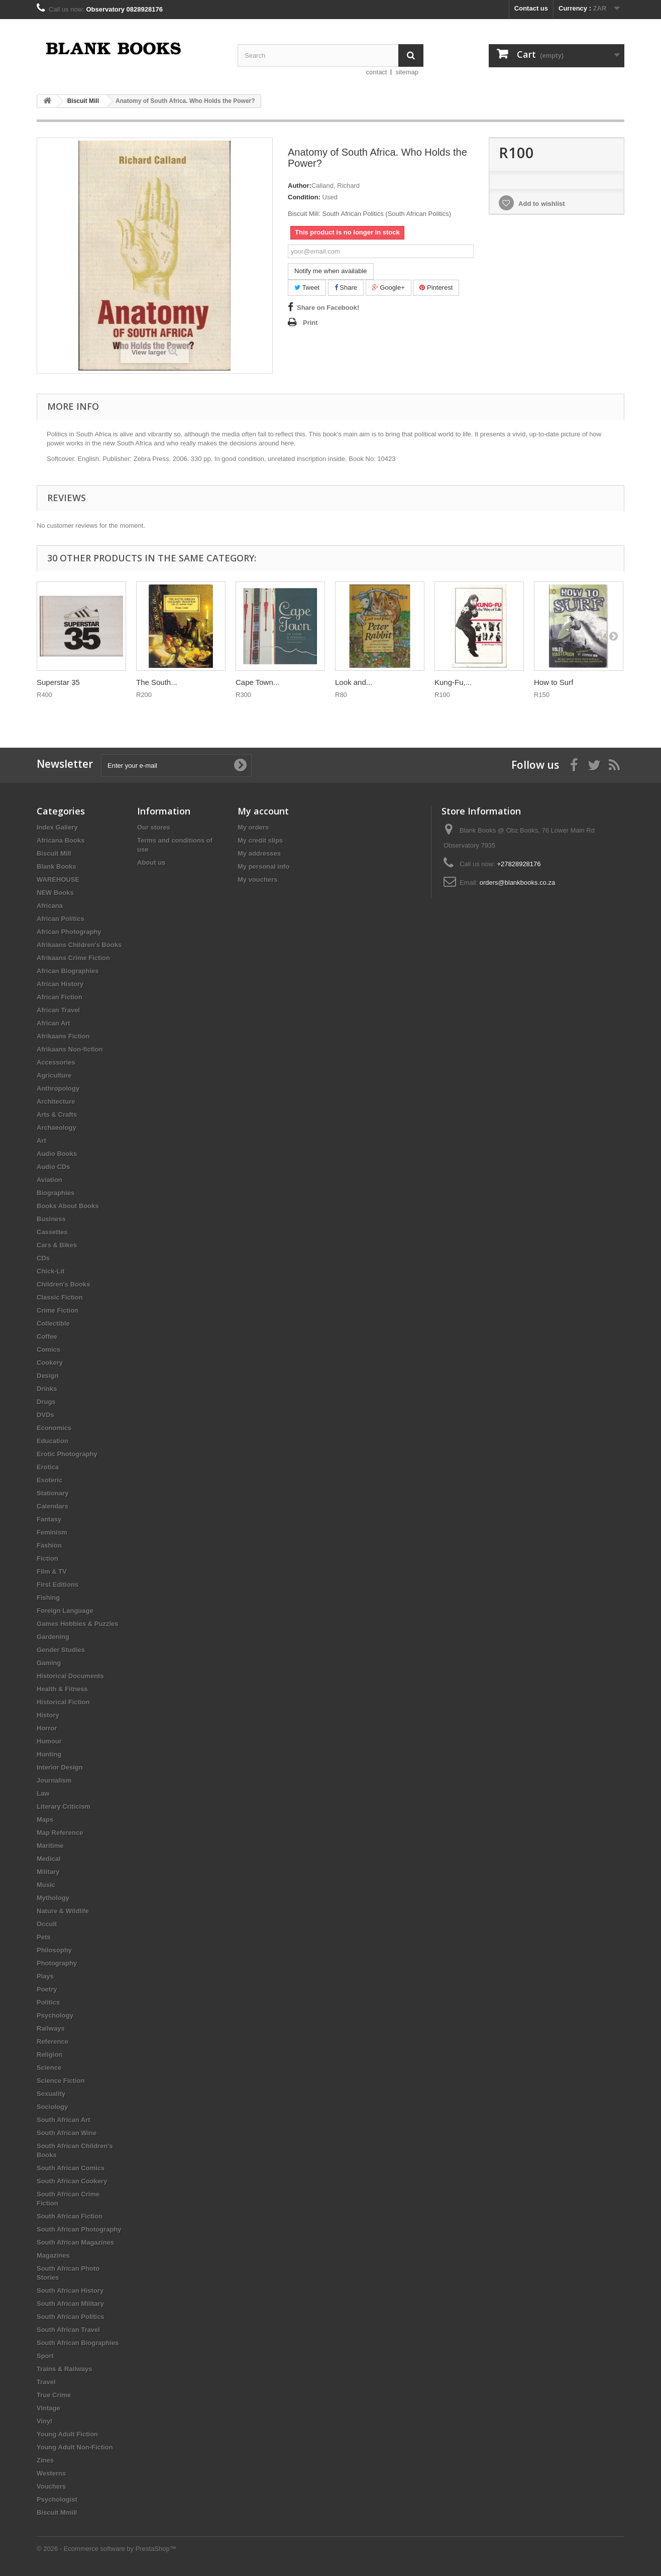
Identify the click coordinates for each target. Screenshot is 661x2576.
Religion (49, 2054)
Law (43, 1793)
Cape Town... (257, 682)
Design (47, 1375)
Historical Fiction (63, 1702)
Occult (47, 1924)
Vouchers (51, 2486)
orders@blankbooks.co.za (518, 882)
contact (376, 72)
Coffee (47, 1336)
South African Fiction (69, 2216)
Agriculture (54, 1075)
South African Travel (68, 2329)
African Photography (69, 931)
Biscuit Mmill (57, 2512)
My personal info (263, 866)
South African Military (70, 2303)
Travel (46, 2382)
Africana (50, 905)
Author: (299, 185)
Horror (47, 1728)
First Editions (57, 1584)
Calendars (52, 1506)
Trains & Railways (64, 2369)
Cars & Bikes (57, 1245)
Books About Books (68, 1206)
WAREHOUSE (58, 879)
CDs (43, 1258)
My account (263, 811)
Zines (45, 2460)
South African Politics (70, 2316)
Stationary (53, 1493)
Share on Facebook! (328, 307)
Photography (57, 1963)
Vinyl (44, 2421)
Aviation (49, 1180)
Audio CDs (53, 1166)
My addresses (259, 853)
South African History (70, 2290)
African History (60, 984)
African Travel (58, 1010)
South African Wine (66, 2133)
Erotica (48, 1467)
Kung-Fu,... (453, 682)
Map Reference (60, 1832)
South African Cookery (72, 2181)
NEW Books (55, 892)
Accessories (56, 1062)
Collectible (53, 1323)
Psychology (55, 2015)
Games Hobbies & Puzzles (78, 1623)
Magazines (53, 2255)
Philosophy (54, 1950)
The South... (156, 682)
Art (41, 1140)
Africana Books (60, 840)
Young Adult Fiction (67, 2434)
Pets (43, 1937)
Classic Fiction (60, 1297)
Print (310, 322)
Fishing (48, 1597)
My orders (253, 827)
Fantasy (49, 1519)
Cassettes (52, 1232)
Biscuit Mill (54, 853)
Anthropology (58, 1088)
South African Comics (70, 2168)
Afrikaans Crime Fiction (73, 958)
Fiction (47, 1558)
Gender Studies (61, 1650)
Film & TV (52, 1571)
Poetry (47, 1989)
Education (52, 1441)
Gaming (49, 1663)
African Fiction (59, 997)
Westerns (51, 2473)
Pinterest (436, 287)
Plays (45, 1976)
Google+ (388, 287)
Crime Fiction (57, 1310)
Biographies (55, 1193)
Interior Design (60, 1767)
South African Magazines (75, 2242)
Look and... (353, 682)
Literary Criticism (63, 1806)
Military (48, 1872)
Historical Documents (70, 1676)
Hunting (49, 1754)
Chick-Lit (51, 1271)
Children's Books (63, 1284)
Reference (52, 2041)
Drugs (46, 1402)
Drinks (47, 1388)
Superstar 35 (58, 682)
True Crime (54, 2395)
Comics (48, 1349)
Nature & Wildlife (63, 1911)
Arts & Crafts (57, 1114)
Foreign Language (65, 1610)
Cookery (50, 1362)
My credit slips (260, 840)
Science (49, 2067)
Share (346, 287)
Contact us (531, 8)
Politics (48, 2002)
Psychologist (57, 2499)
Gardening (53, 1637)
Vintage (48, 2408)
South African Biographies (78, 2343)
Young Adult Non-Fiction (75, 2447)
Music (46, 1885)
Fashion (49, 1545)
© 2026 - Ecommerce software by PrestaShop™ (106, 2548)
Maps (45, 1819)
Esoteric (49, 1480)
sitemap (406, 72)
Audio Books (57, 1153)
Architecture (56, 1101)
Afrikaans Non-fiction (69, 1049)
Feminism (52, 1532)
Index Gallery (57, 827)
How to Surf (553, 682)
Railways (51, 2028)
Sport (45, 2356)
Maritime (50, 1845)
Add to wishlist (541, 203)
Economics (54, 1428)
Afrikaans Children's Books (79, 945)
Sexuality (51, 2093)
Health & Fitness (62, 1689)
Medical (49, 1858)
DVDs (45, 1415)
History (48, 1715)
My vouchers (257, 879)
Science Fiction (60, 2080)
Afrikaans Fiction (63, 1036)
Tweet (306, 287)
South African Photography (79, 2229)
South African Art (63, 2120)
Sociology (52, 2107)
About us (151, 862)
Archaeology (56, 1127)
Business (51, 1219)
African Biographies (68, 971)
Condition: (304, 197)
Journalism (54, 1780)
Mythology (53, 1898)
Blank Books (56, 866)
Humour (49, 1741)
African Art (53, 1023)
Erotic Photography (67, 1454)
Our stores (153, 827)
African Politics (60, 918)
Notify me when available (330, 271)
